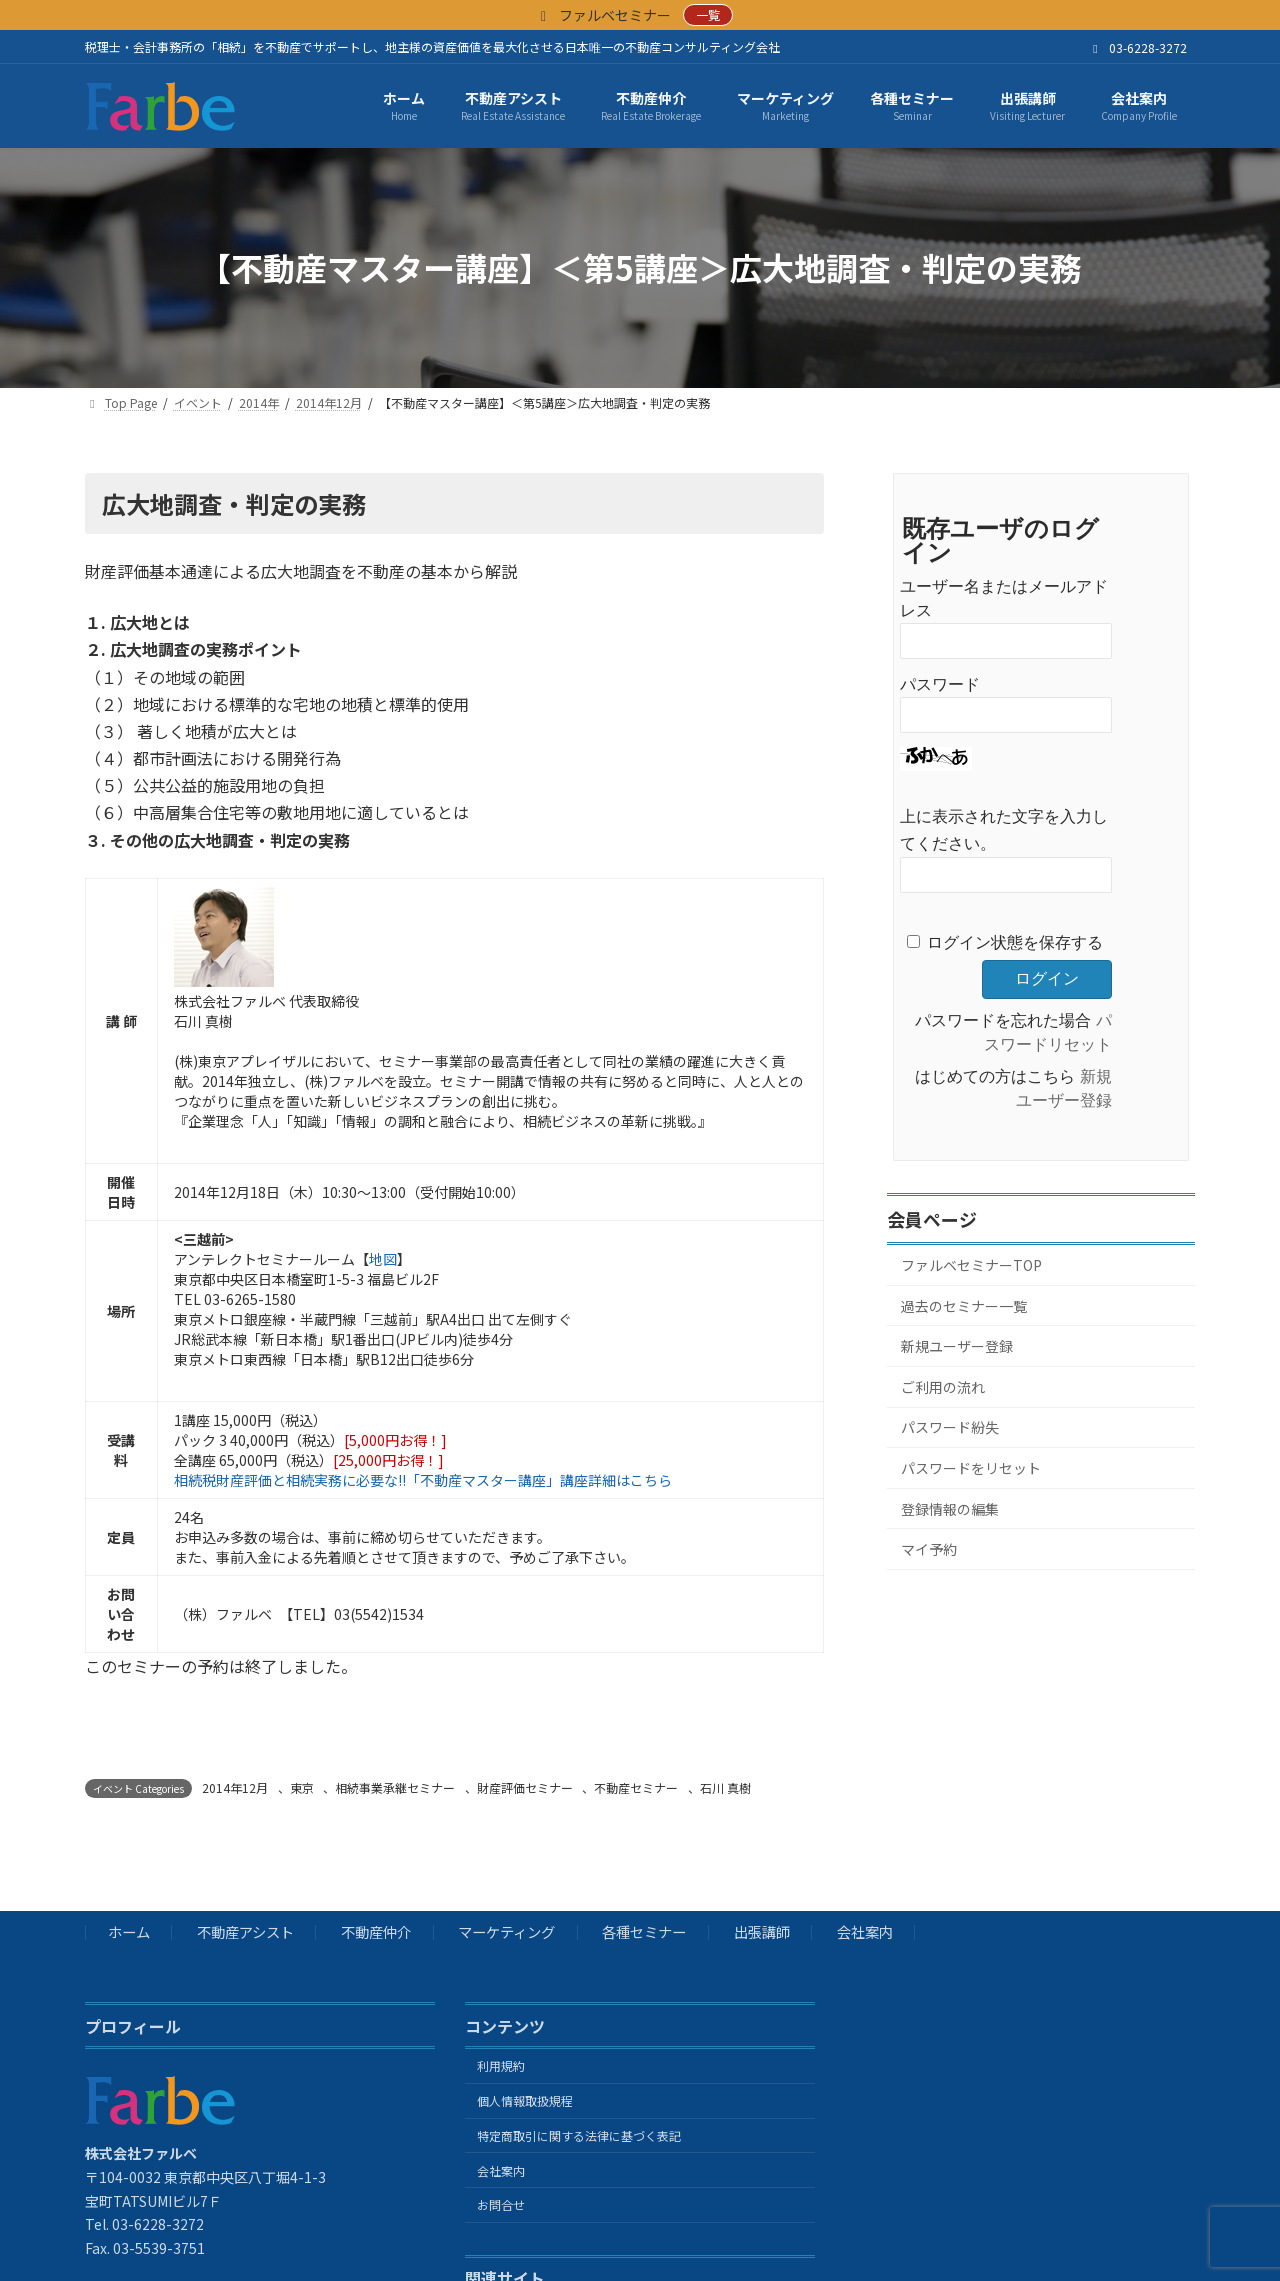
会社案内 (865, 1932)
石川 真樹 (725, 1787)
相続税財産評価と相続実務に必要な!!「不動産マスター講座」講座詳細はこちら (423, 1480)
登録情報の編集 (950, 1508)
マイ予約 (929, 1549)
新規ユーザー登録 (957, 1346)
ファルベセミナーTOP (971, 1265)
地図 (383, 1259)
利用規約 (501, 2066)
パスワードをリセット (971, 1468)
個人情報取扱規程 (525, 2100)
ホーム (129, 1932)
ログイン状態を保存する (1015, 942)
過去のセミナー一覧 (964, 1305)
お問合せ (501, 2205)
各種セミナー (644, 1932)
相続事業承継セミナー (395, 1787)
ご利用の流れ (943, 1387)
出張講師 (762, 1932)
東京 (302, 1787)
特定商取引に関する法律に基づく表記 (579, 2135)
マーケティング (506, 1932)
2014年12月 (235, 1787)
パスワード (940, 684)
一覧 (708, 14)
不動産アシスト (245, 1932)
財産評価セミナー (525, 1787)
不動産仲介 (376, 1932)
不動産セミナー (636, 1787)
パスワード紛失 (950, 1427)
